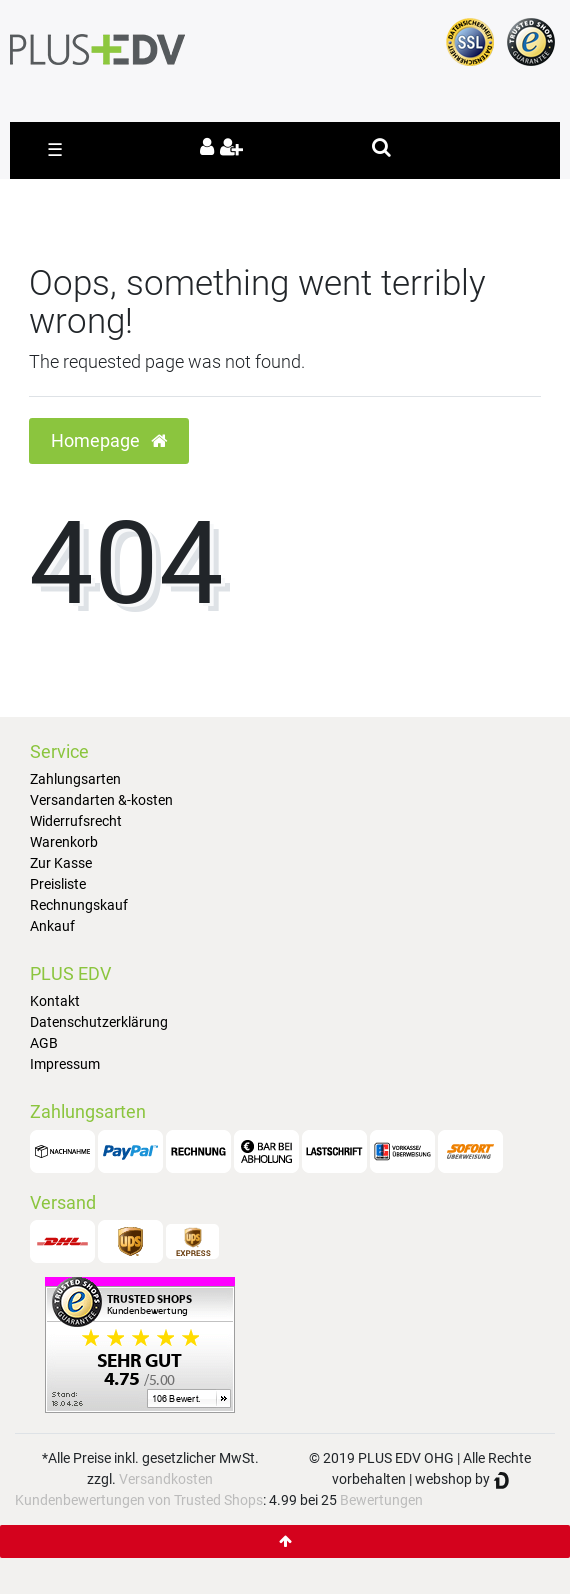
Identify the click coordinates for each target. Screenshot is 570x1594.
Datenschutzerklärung (99, 1022)
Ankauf (52, 926)
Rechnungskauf (79, 905)
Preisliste (58, 884)
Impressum (65, 1064)
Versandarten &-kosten (101, 800)
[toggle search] (381, 147)
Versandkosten (166, 1479)
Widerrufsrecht (76, 821)
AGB (44, 1043)
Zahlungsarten (75, 779)
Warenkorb (64, 842)
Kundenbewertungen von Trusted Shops (139, 1500)
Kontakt (55, 1001)
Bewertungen (381, 1500)
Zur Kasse (61, 863)
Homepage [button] (109, 441)
